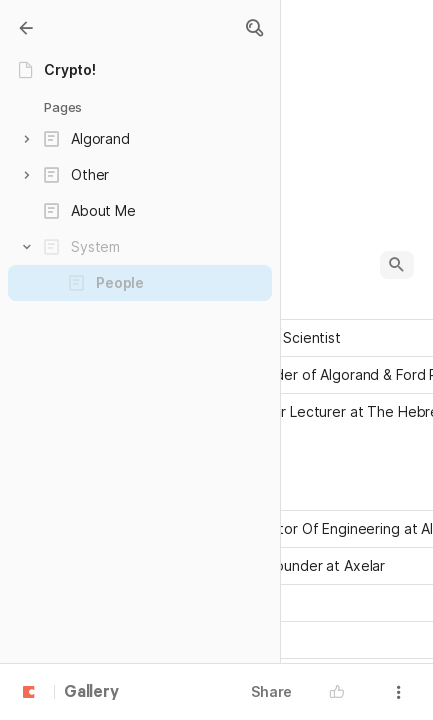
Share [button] (271, 691)
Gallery (91, 693)
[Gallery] (26, 28)
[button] (254, 28)
